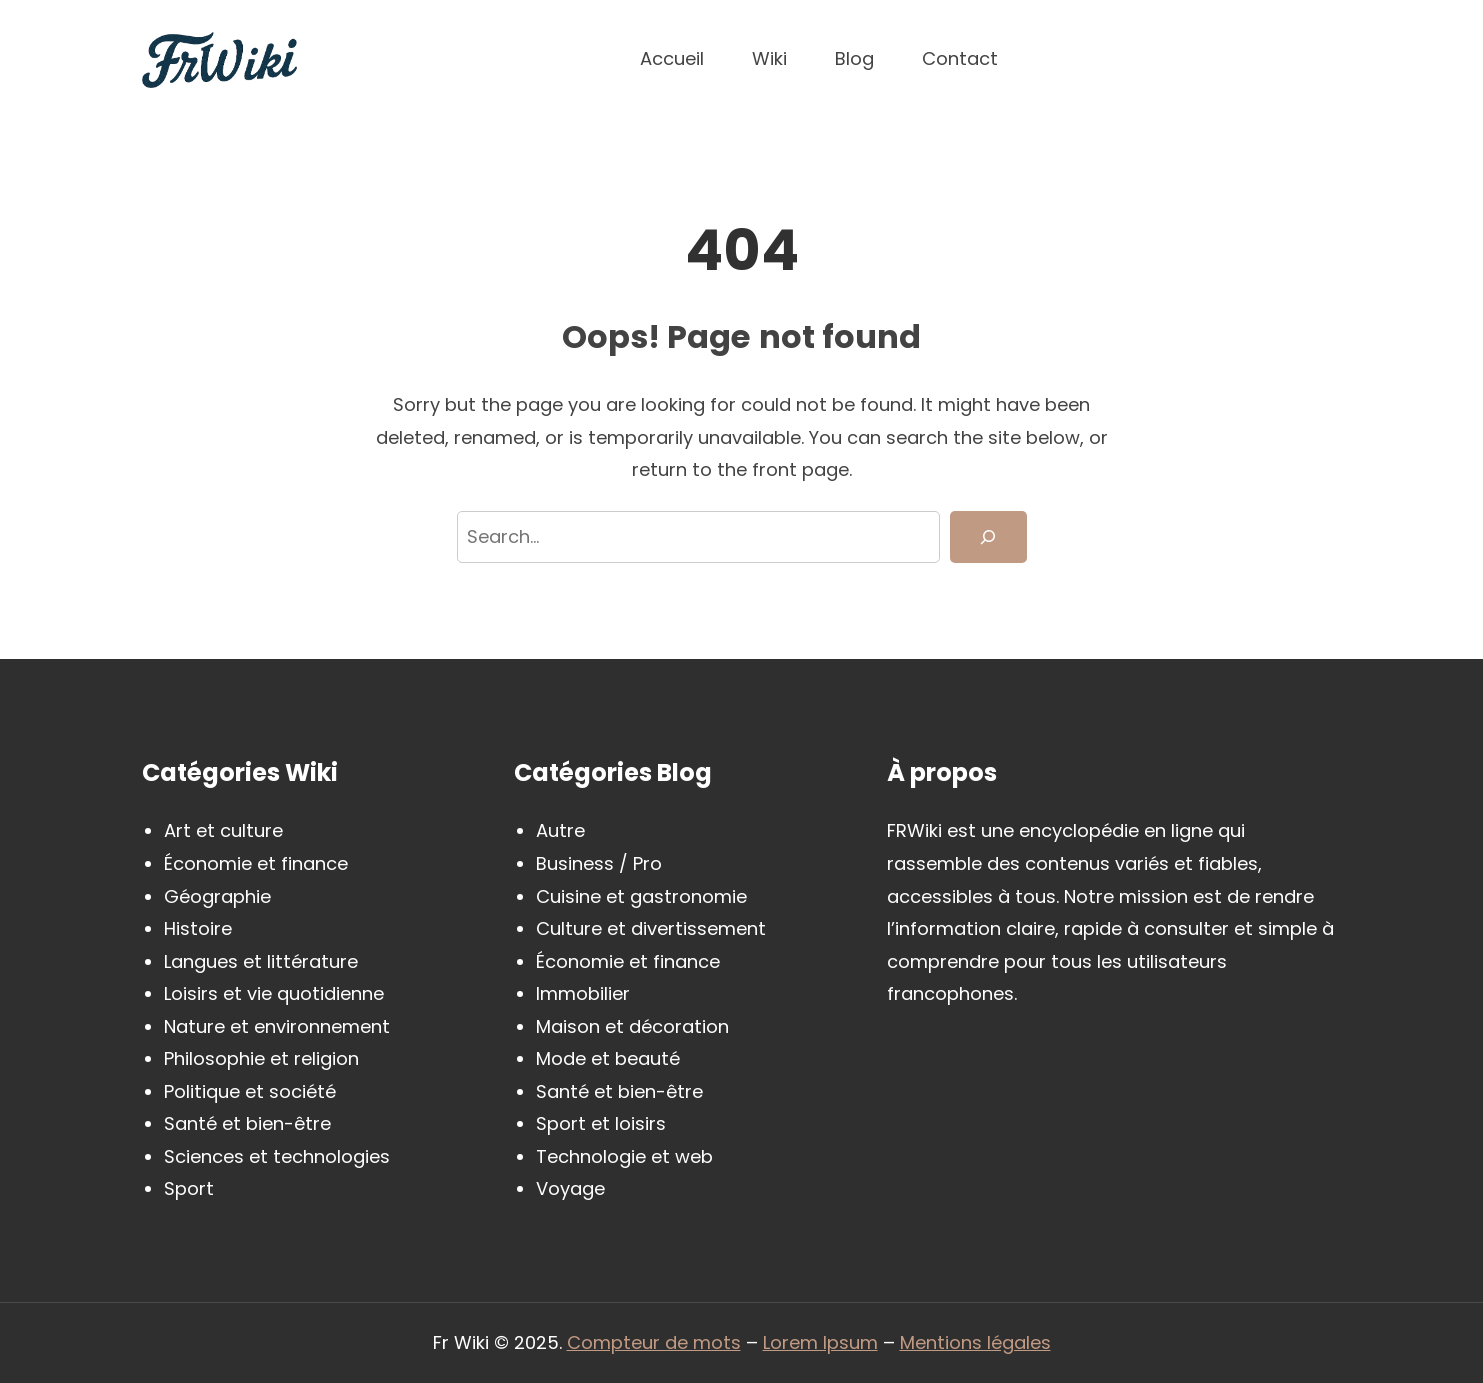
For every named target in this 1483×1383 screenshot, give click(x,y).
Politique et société (250, 1091)
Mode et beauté (608, 1058)
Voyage (570, 1188)
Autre (560, 830)
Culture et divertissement (651, 928)
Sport (189, 1188)
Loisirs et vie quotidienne (274, 993)
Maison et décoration (632, 1026)
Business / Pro (599, 863)
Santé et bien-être (247, 1123)
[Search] (988, 537)
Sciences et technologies (277, 1156)
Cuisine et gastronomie (641, 896)
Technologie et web (624, 1156)
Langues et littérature (261, 961)
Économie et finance (256, 863)
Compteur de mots (654, 1342)
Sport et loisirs (601, 1123)
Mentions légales (975, 1342)
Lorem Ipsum (820, 1342)
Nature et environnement (277, 1026)
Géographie (217, 896)
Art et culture (223, 830)
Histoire (198, 928)
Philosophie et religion (261, 1058)
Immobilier (583, 993)
